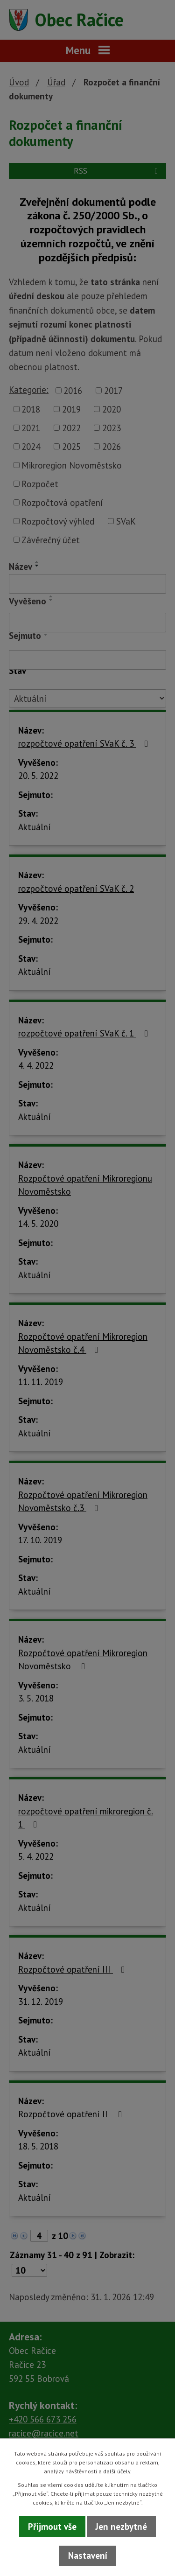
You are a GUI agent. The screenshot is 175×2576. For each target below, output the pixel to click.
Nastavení (87, 2555)
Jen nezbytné (121, 2526)
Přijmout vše (52, 2526)
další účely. (117, 2471)
